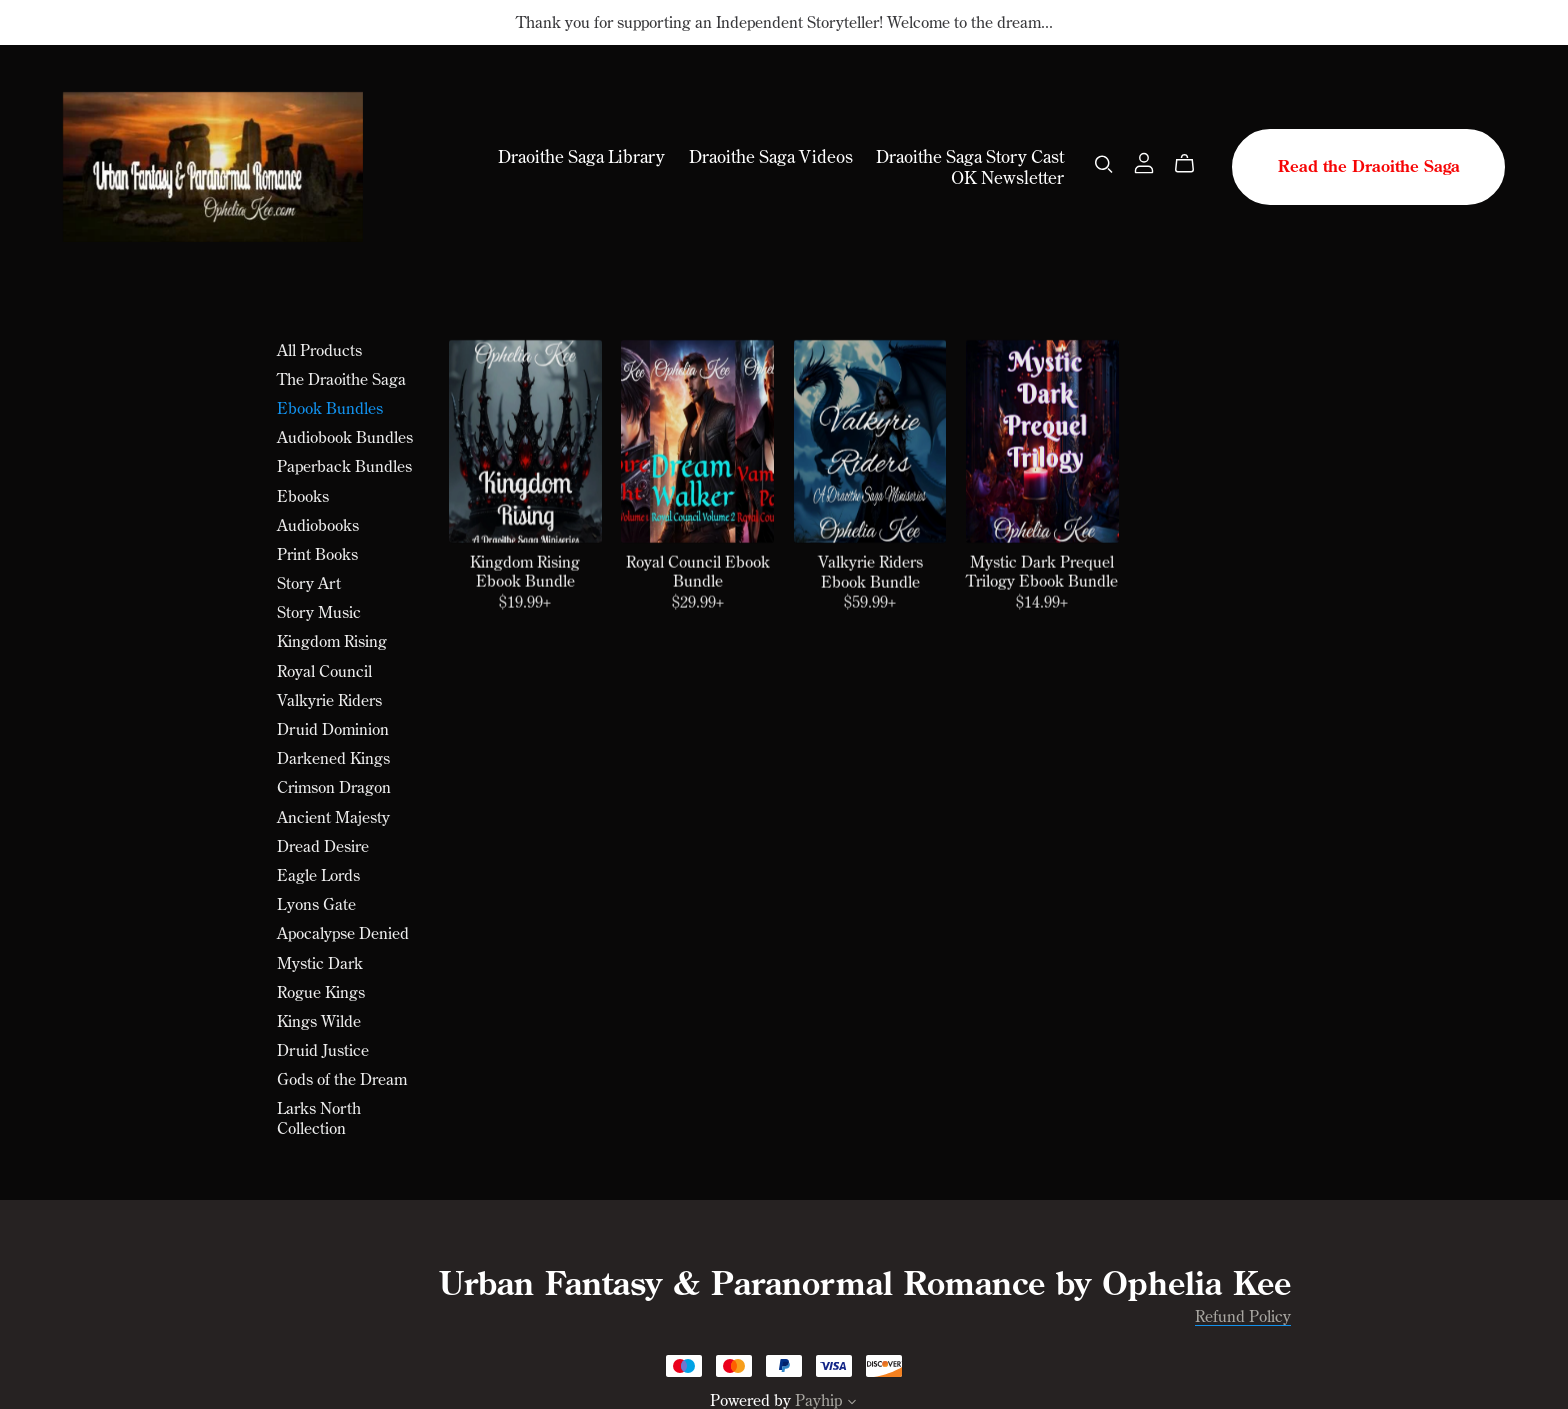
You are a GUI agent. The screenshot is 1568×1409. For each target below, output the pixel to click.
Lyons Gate (316, 904)
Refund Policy (1243, 1316)
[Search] (1104, 164)
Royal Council (324, 671)
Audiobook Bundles (345, 437)
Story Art (309, 583)
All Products (319, 350)
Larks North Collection (319, 1117)
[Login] (1144, 161)
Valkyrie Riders (329, 700)
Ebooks (303, 496)
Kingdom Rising (332, 641)
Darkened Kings (333, 758)
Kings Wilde (319, 1021)
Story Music (319, 612)
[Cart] (1192, 164)
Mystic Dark (320, 963)
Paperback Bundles (344, 466)
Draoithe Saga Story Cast (970, 156)
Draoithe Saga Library (581, 156)
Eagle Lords (318, 875)
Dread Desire (323, 846)
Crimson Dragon (334, 787)
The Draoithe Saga (341, 379)
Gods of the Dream (342, 1079)
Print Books (317, 554)
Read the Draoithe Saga (1369, 166)
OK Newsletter (1007, 177)
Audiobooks (318, 525)
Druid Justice (323, 1050)
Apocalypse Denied (343, 933)
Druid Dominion (333, 729)
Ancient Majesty (333, 817)
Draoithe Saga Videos (771, 156)
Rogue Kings (321, 992)
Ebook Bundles (330, 408)
